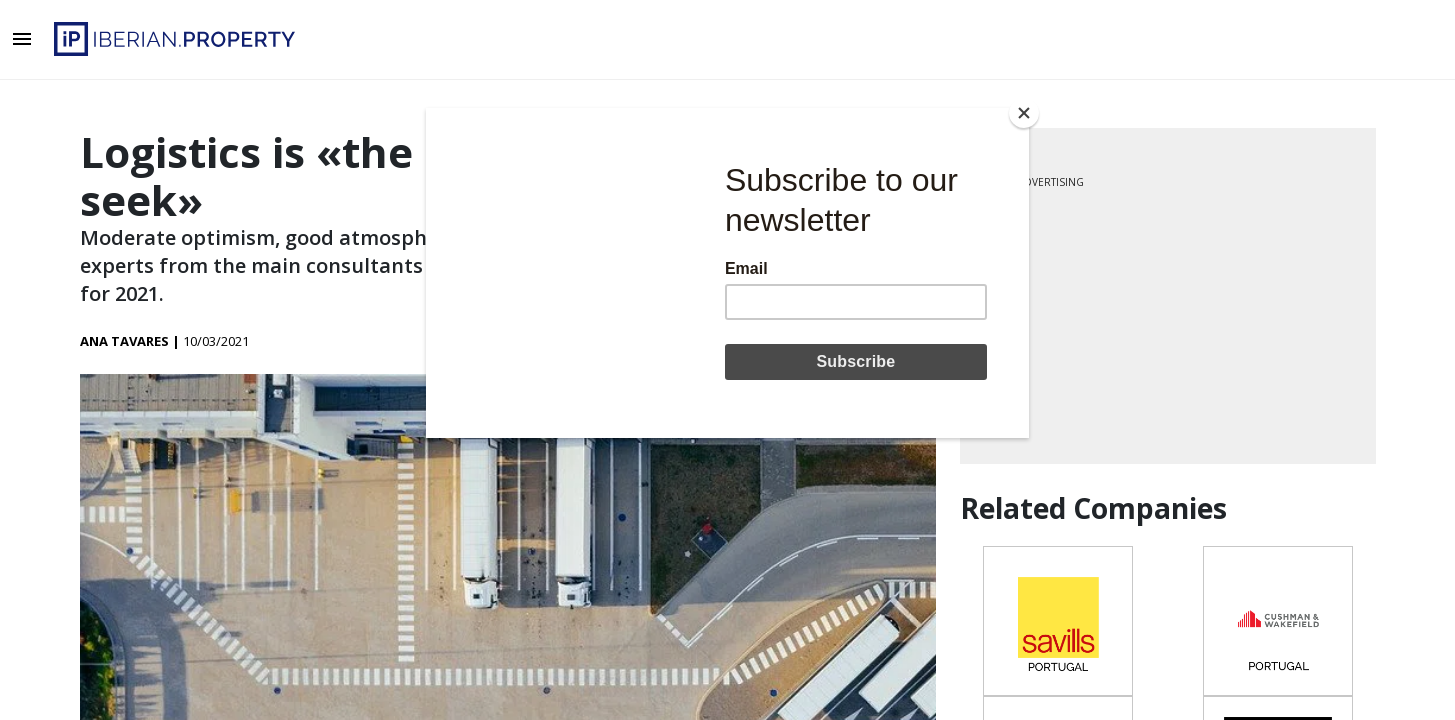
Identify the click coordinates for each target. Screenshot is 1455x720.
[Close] (1024, 113)
